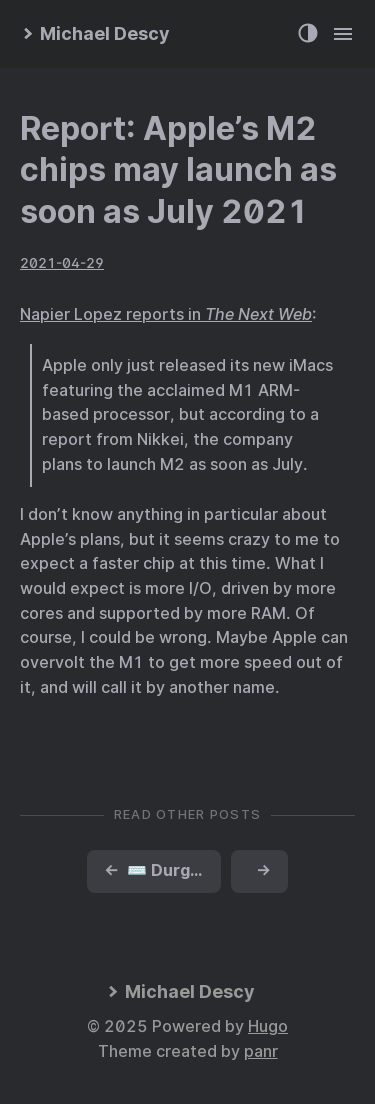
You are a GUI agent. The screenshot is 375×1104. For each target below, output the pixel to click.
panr (261, 1051)
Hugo (268, 1026)
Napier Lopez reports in (166, 314)
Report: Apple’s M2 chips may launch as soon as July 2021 (178, 170)
